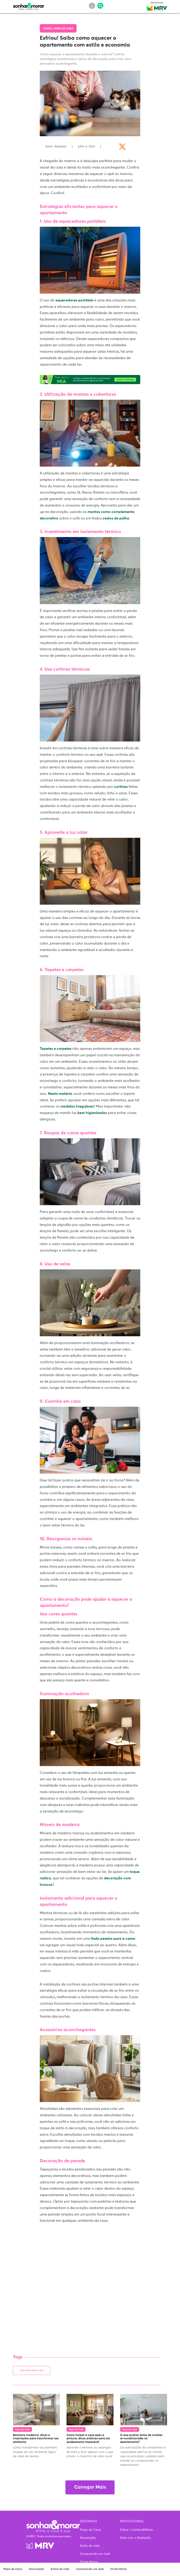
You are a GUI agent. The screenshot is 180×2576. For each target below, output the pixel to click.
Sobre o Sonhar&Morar (136, 2529)
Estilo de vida (60, 2569)
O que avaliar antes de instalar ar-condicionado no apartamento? (141, 2439)
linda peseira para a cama (113, 1938)
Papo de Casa (12, 2569)
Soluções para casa (31, 2370)
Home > (48, 28)
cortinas (121, 787)
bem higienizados (92, 1113)
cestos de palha (116, 518)
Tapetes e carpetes (55, 1048)
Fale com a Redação (135, 2537)
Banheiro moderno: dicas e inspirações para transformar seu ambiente (36, 2439)
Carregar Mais (90, 2487)
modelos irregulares (77, 1106)
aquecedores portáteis (74, 300)
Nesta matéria (60, 1093)
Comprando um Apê (90, 2569)
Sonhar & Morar (28, 5)
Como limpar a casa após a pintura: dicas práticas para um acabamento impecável (88, 2439)
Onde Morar (118, 2569)
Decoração (36, 2569)
